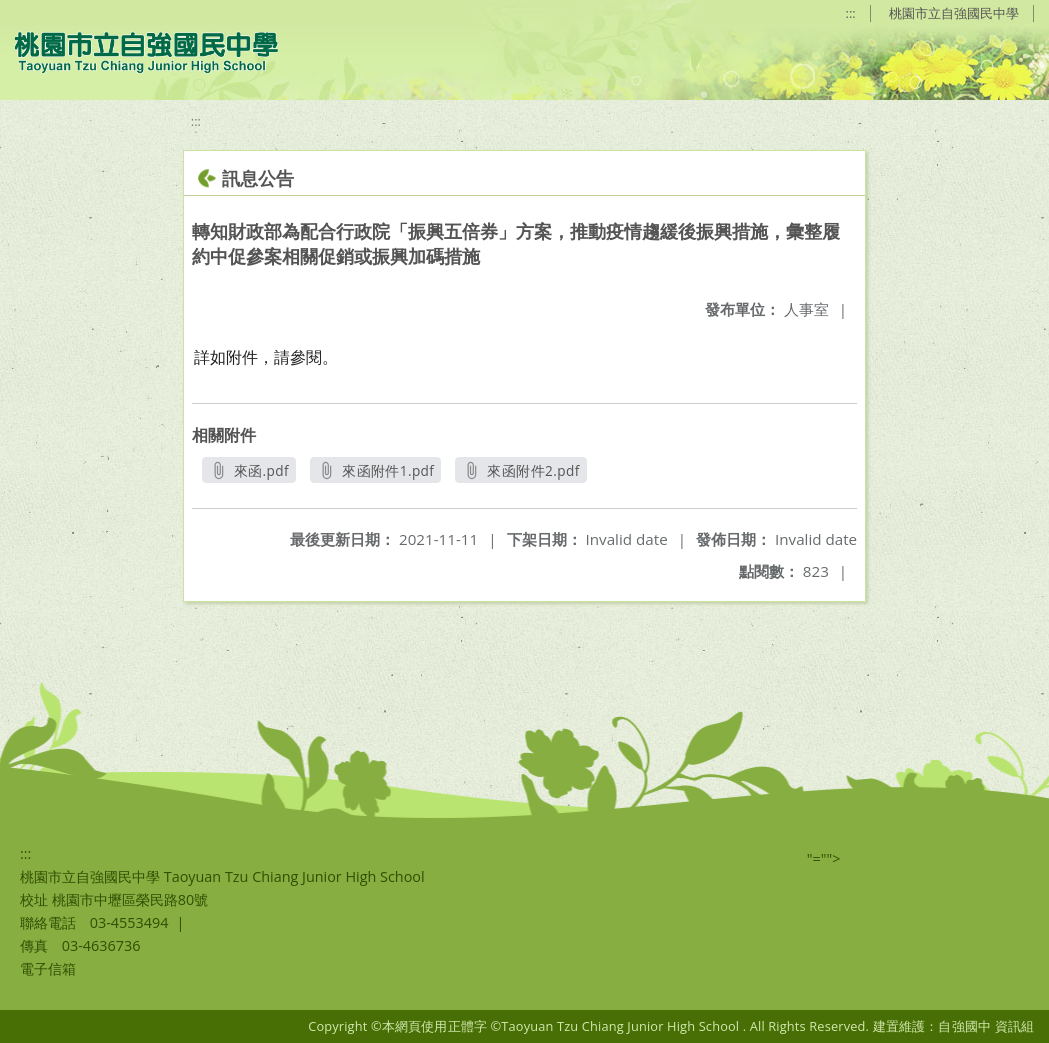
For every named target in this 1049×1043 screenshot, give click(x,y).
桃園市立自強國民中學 (954, 13)
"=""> (824, 858)
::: (851, 13)
